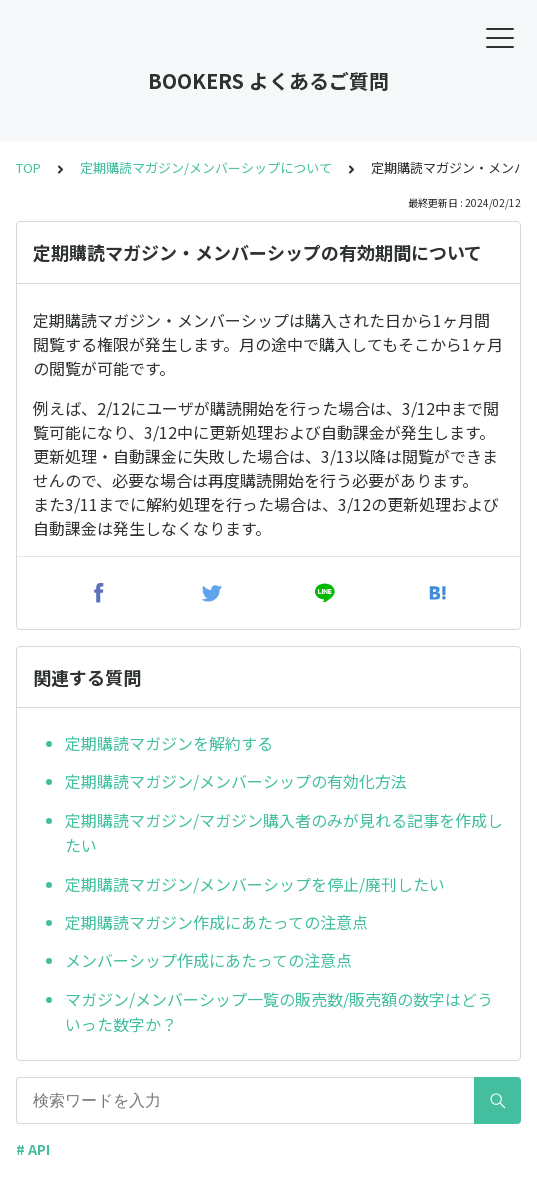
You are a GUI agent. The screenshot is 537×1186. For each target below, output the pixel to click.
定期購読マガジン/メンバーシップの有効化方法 (236, 781)
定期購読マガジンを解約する (169, 743)
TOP (28, 167)
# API (33, 1149)
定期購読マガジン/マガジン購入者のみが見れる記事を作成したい (284, 833)
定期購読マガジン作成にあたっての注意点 (216, 922)
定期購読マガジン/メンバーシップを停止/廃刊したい (255, 884)
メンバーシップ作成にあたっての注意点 (208, 960)
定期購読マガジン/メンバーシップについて (206, 167)
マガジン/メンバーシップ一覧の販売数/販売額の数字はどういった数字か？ (279, 1012)
